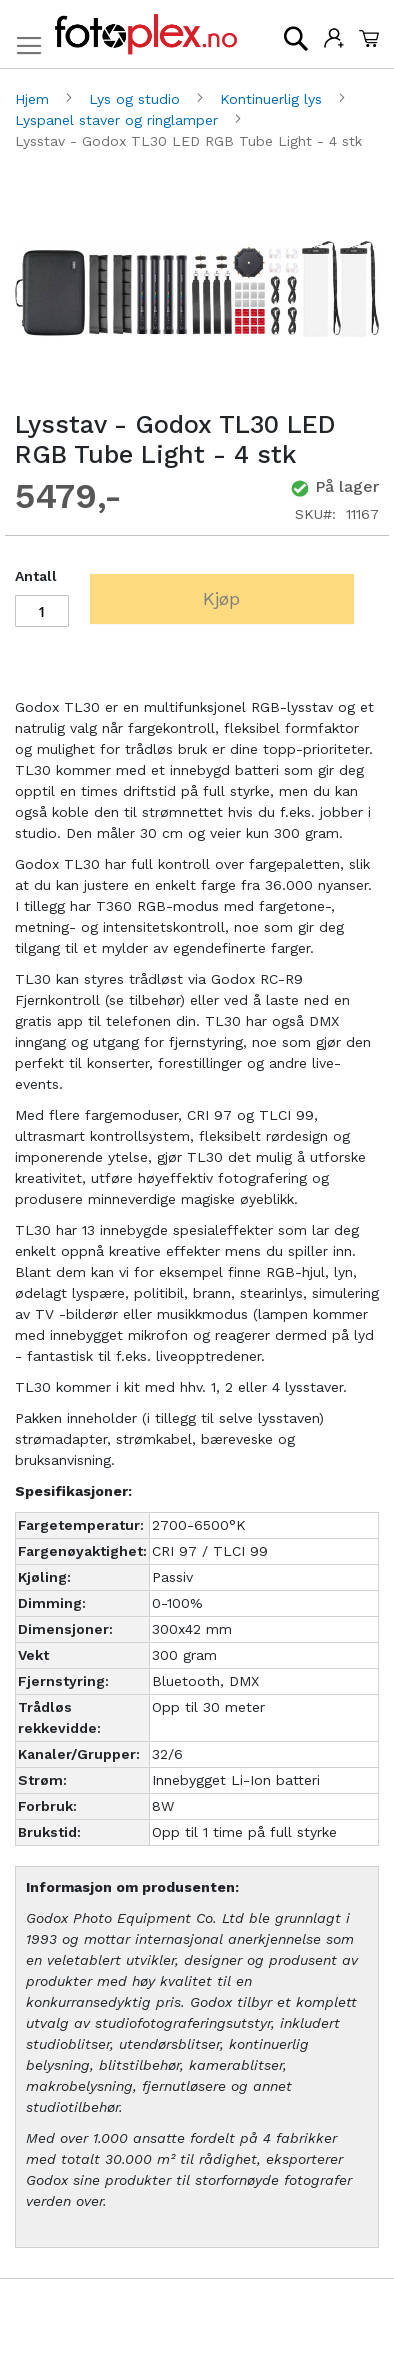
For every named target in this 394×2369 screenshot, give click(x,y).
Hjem (34, 99)
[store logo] (146, 34)
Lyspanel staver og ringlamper (119, 120)
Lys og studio (137, 99)
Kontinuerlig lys (273, 99)
